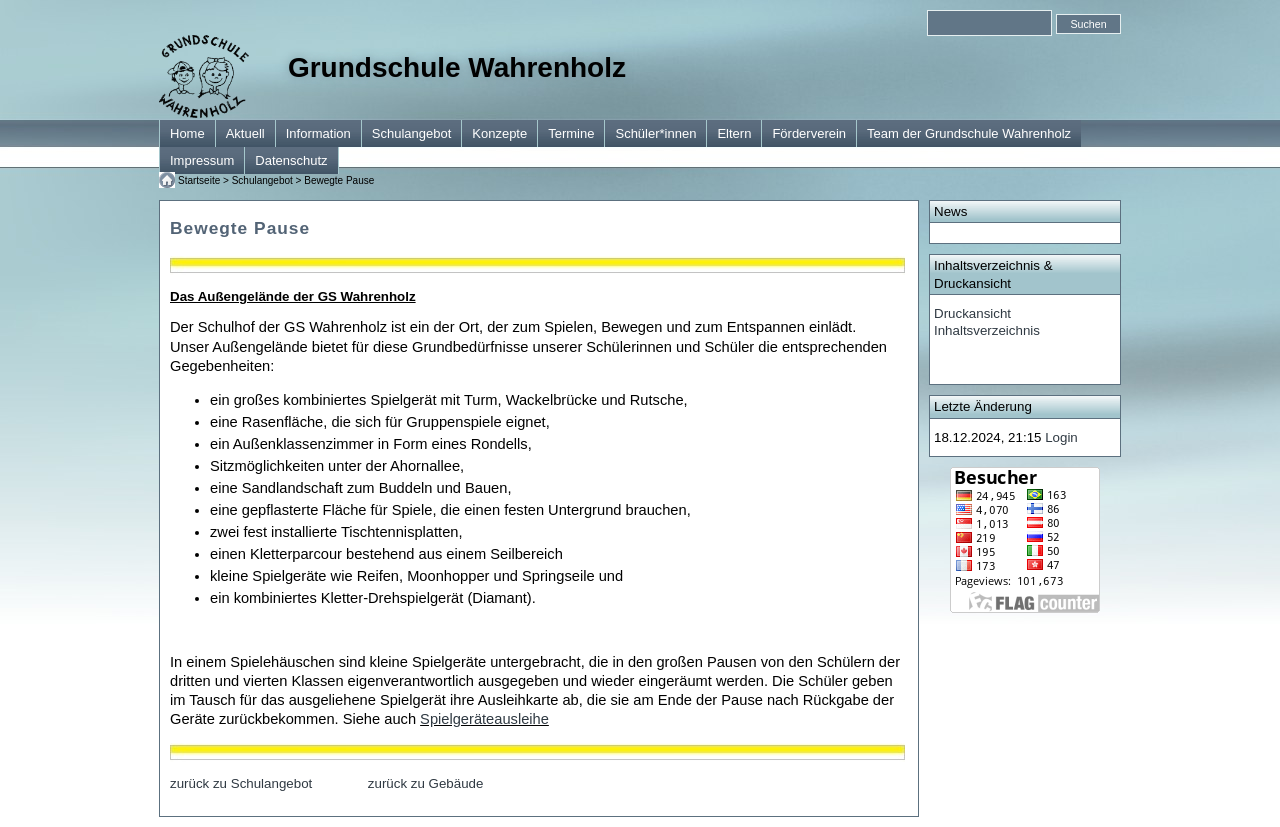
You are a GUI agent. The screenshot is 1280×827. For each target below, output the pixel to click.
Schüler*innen (655, 133)
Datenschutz (291, 160)
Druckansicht (972, 313)
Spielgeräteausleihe (484, 719)
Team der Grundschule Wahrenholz (969, 133)
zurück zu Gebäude (426, 783)
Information (318, 133)
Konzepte (499, 133)
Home (187, 133)
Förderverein (809, 133)
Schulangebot (412, 133)
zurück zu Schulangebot (241, 783)
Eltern (734, 133)
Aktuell (245, 133)
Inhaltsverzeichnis (987, 330)
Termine (571, 133)
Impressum (202, 160)
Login (1061, 437)
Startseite (199, 180)
